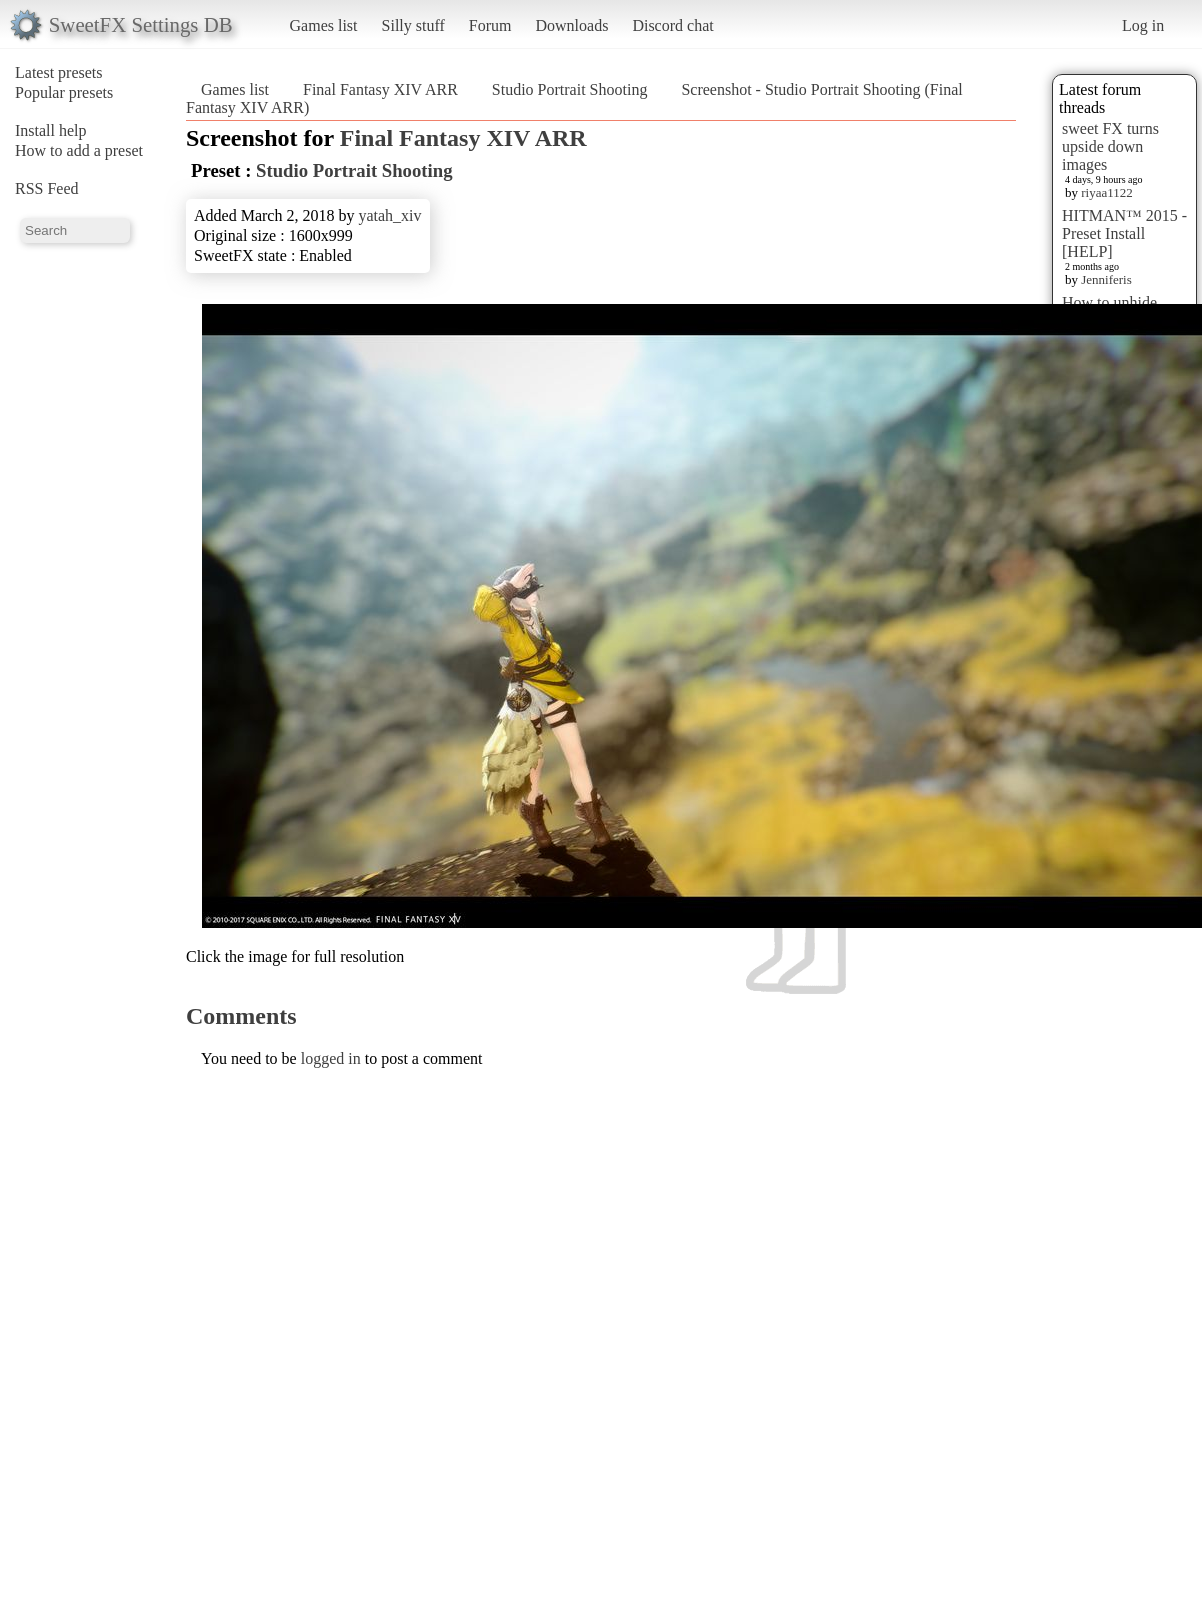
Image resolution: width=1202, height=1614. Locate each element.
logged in (331, 1058)
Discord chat (672, 25)
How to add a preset (79, 150)
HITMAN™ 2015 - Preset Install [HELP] (1124, 233)
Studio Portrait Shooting (570, 89)
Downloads (571, 25)
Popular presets (64, 92)
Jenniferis (1106, 279)
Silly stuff (413, 25)
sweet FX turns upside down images (1110, 146)
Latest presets (59, 72)
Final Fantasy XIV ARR (380, 89)
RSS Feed (47, 188)
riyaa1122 (1107, 192)
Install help (51, 130)
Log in (1143, 25)
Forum (490, 25)
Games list (324, 25)
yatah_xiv (389, 215)
